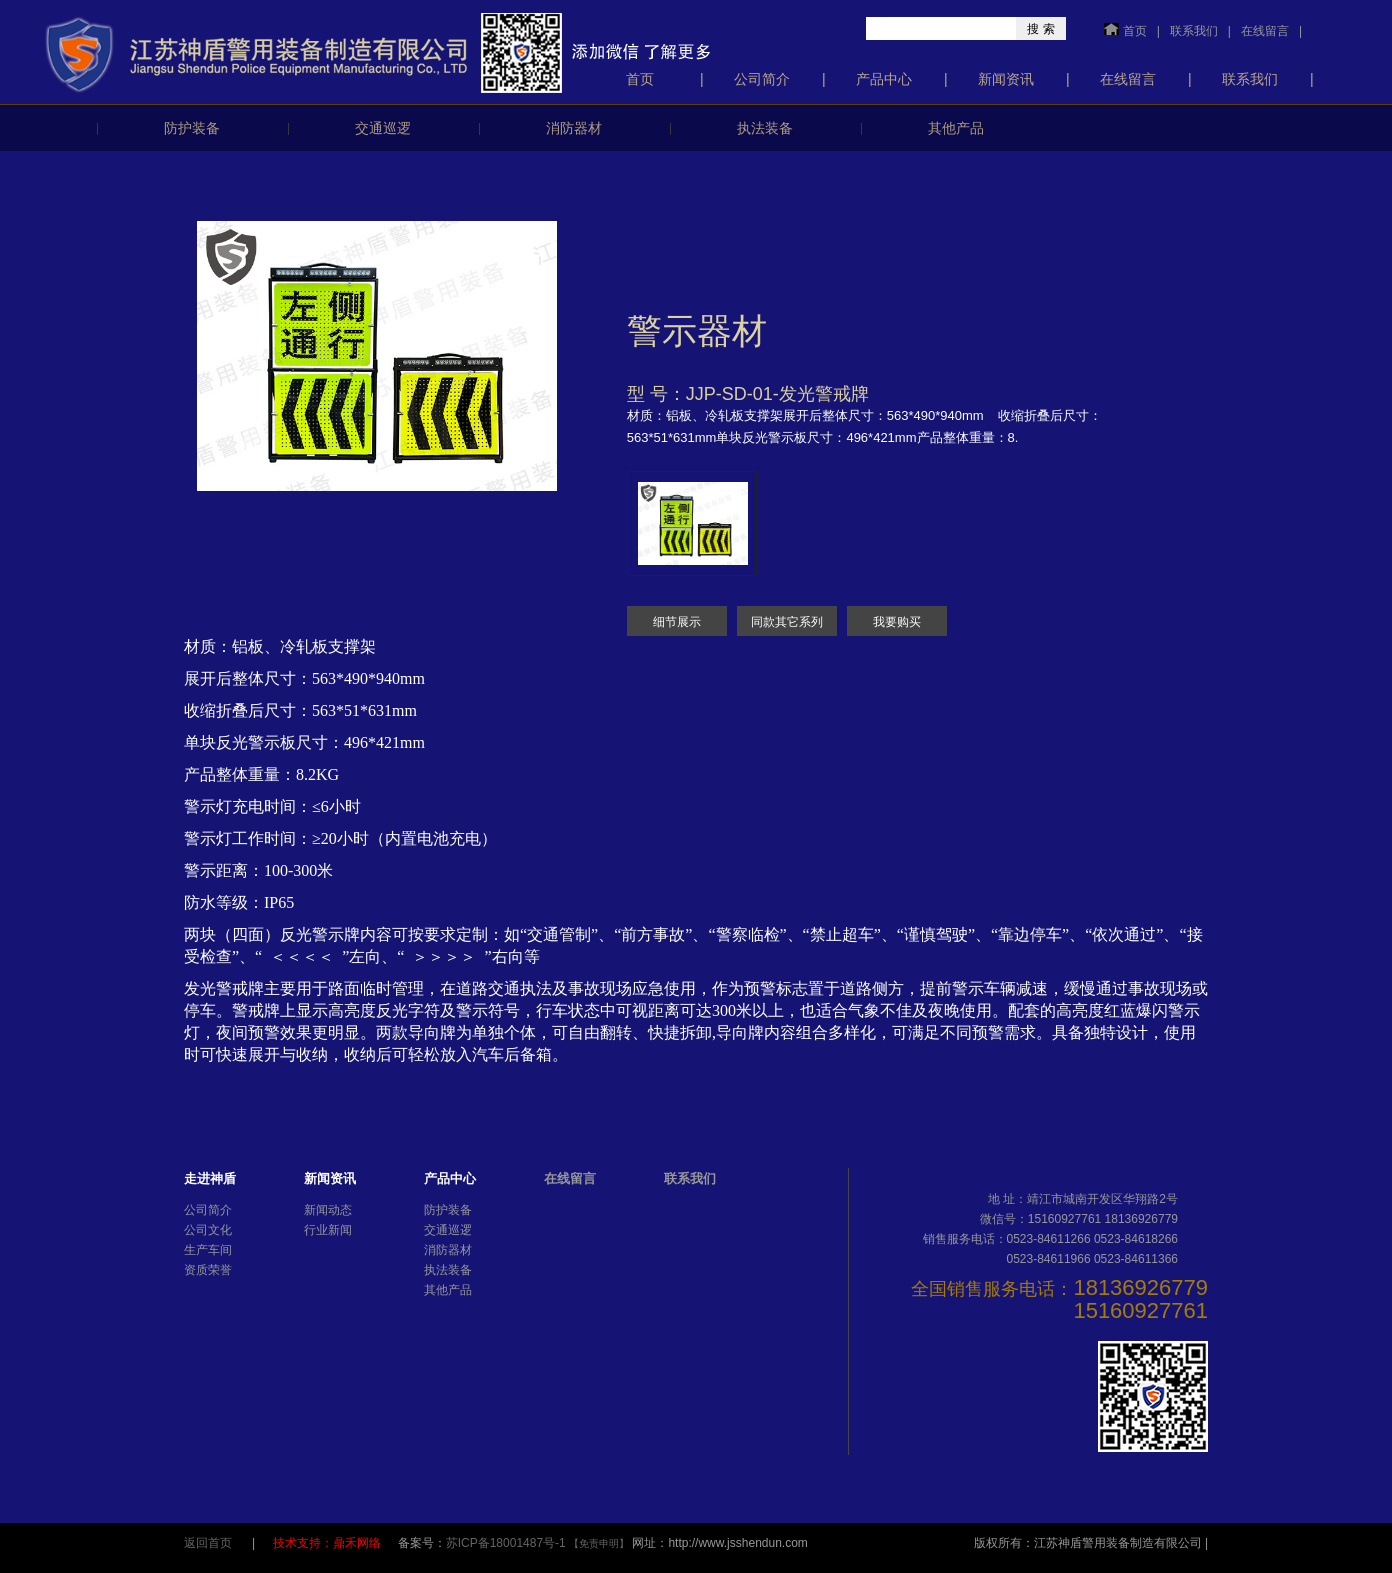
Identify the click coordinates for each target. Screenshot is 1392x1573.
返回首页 (208, 1543)
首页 (1135, 31)
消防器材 (574, 128)
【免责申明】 (599, 1543)
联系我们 (1194, 31)
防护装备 (192, 128)
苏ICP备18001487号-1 (507, 1543)
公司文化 (208, 1230)
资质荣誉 (208, 1270)
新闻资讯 (1006, 79)
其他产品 (956, 128)
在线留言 (1265, 31)
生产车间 (208, 1250)
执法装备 (765, 128)
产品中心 (884, 79)
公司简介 (762, 79)
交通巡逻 (383, 128)
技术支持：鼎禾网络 (328, 1543)
